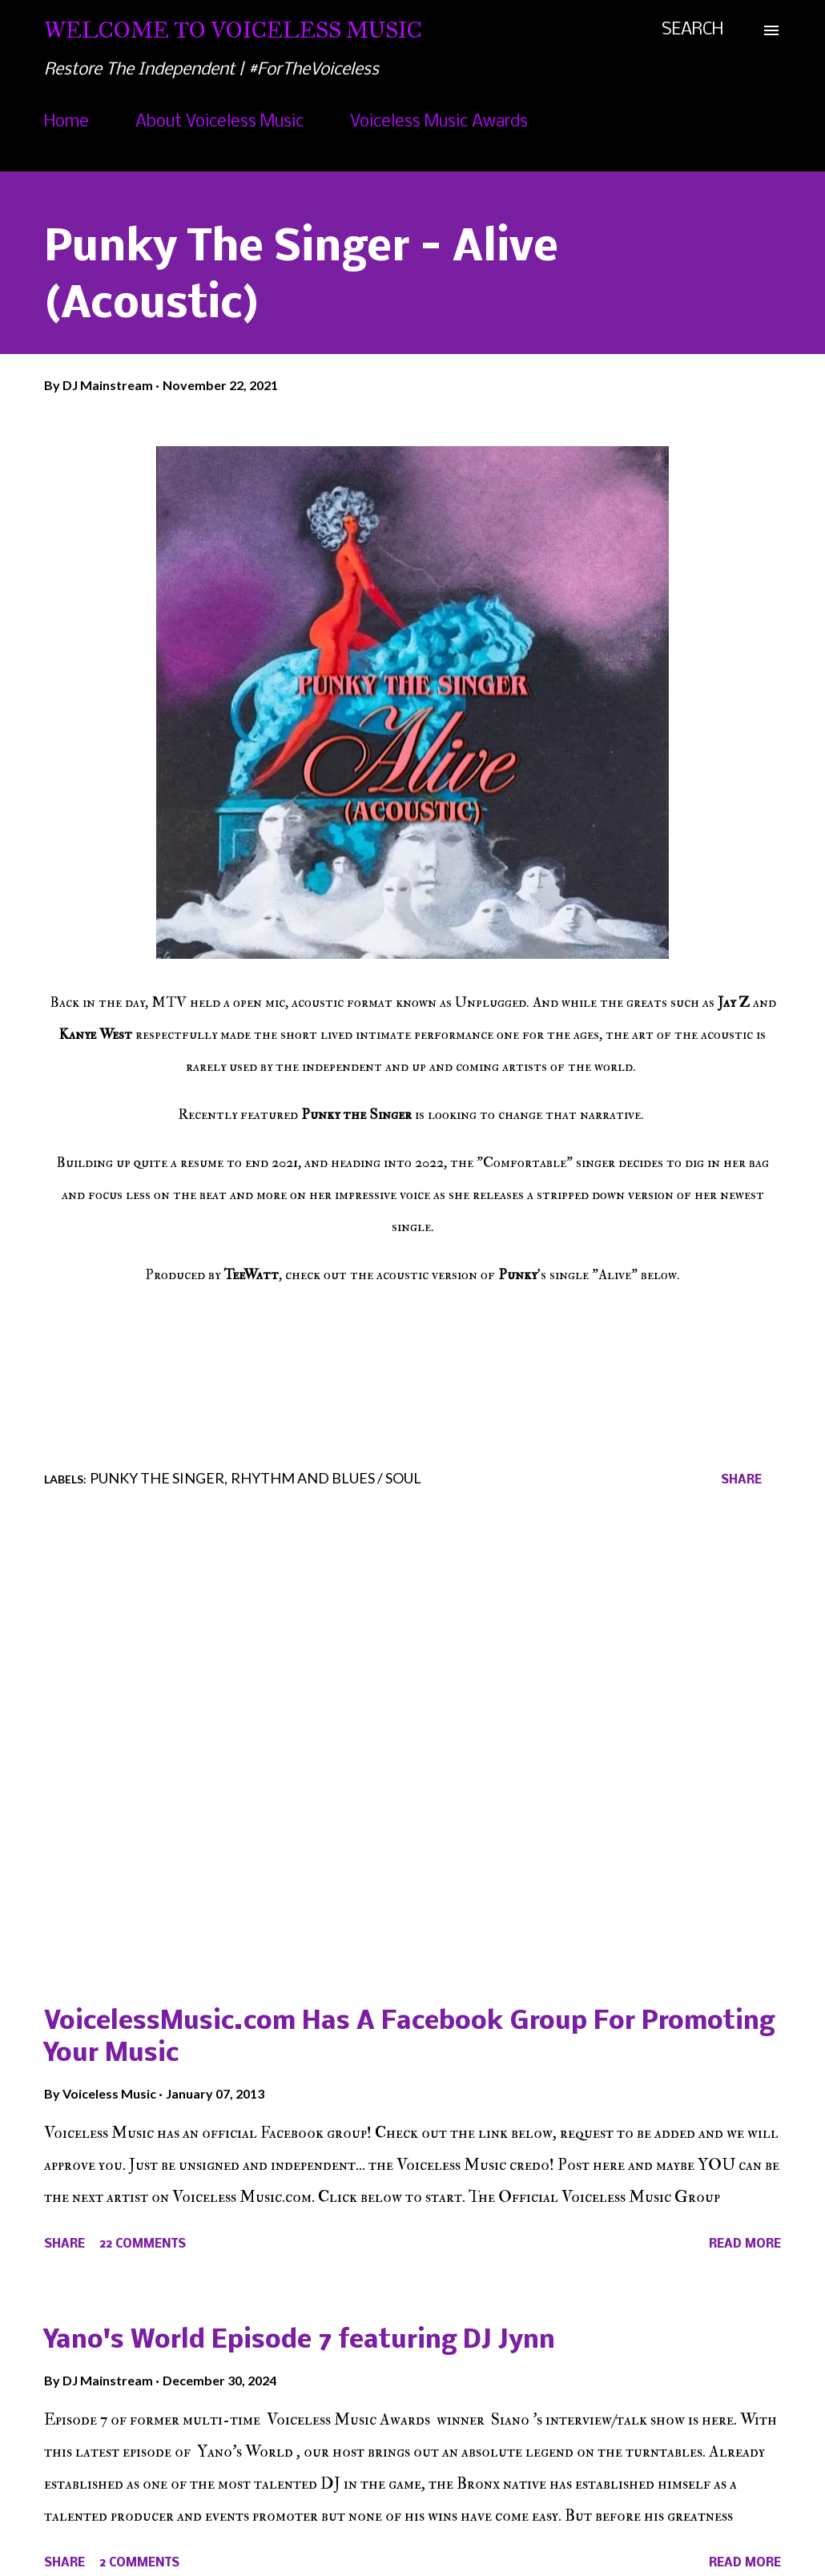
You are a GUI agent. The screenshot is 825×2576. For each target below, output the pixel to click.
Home (66, 122)
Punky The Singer (157, 1478)
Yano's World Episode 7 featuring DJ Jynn (299, 2341)
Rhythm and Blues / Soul (326, 1478)
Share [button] (741, 1480)
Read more (745, 2244)
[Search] (692, 30)
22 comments (142, 2244)
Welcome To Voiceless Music (233, 30)
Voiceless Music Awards (439, 122)
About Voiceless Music (219, 122)
